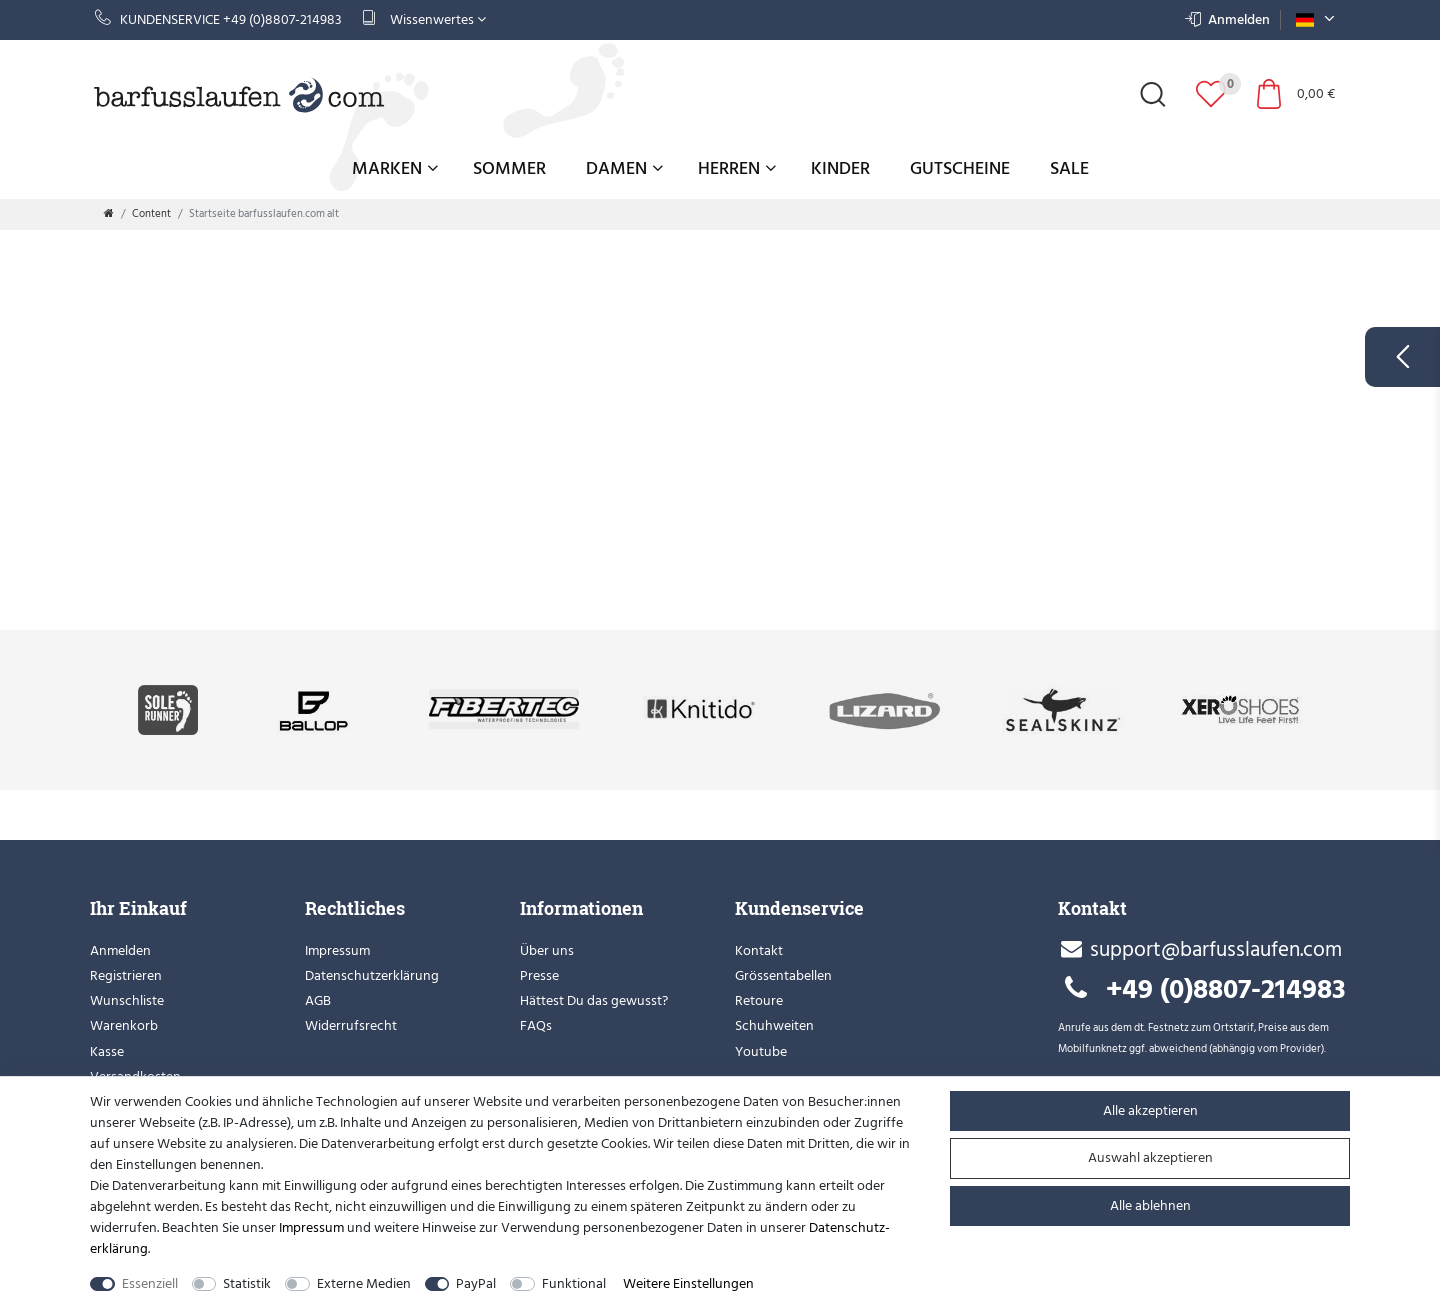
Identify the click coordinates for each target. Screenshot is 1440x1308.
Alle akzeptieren (1150, 1110)
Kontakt (759, 950)
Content (151, 214)
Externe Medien (364, 1283)
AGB (318, 1000)
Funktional (574, 1283)
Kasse (107, 1051)
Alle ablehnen (1150, 1205)
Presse (539, 975)
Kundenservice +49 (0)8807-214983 (218, 19)
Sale (1069, 168)
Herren (737, 168)
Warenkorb (124, 1025)
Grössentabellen (783, 975)
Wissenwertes (424, 19)
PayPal (476, 1283)
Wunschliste (127, 1000)
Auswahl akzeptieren (1150, 1157)
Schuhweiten (774, 1025)
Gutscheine (960, 168)
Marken (395, 168)
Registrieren (126, 975)
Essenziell (150, 1283)
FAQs (536, 1025)
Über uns (547, 950)
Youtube (761, 1051)
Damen (624, 168)
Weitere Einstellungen (688, 1283)
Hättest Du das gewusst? (594, 1000)
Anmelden (120, 950)
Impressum (337, 950)
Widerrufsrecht (351, 1025)
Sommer (509, 168)
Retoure (759, 1000)
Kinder (840, 168)
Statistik (247, 1283)
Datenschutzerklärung (372, 975)
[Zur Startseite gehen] (109, 214)
